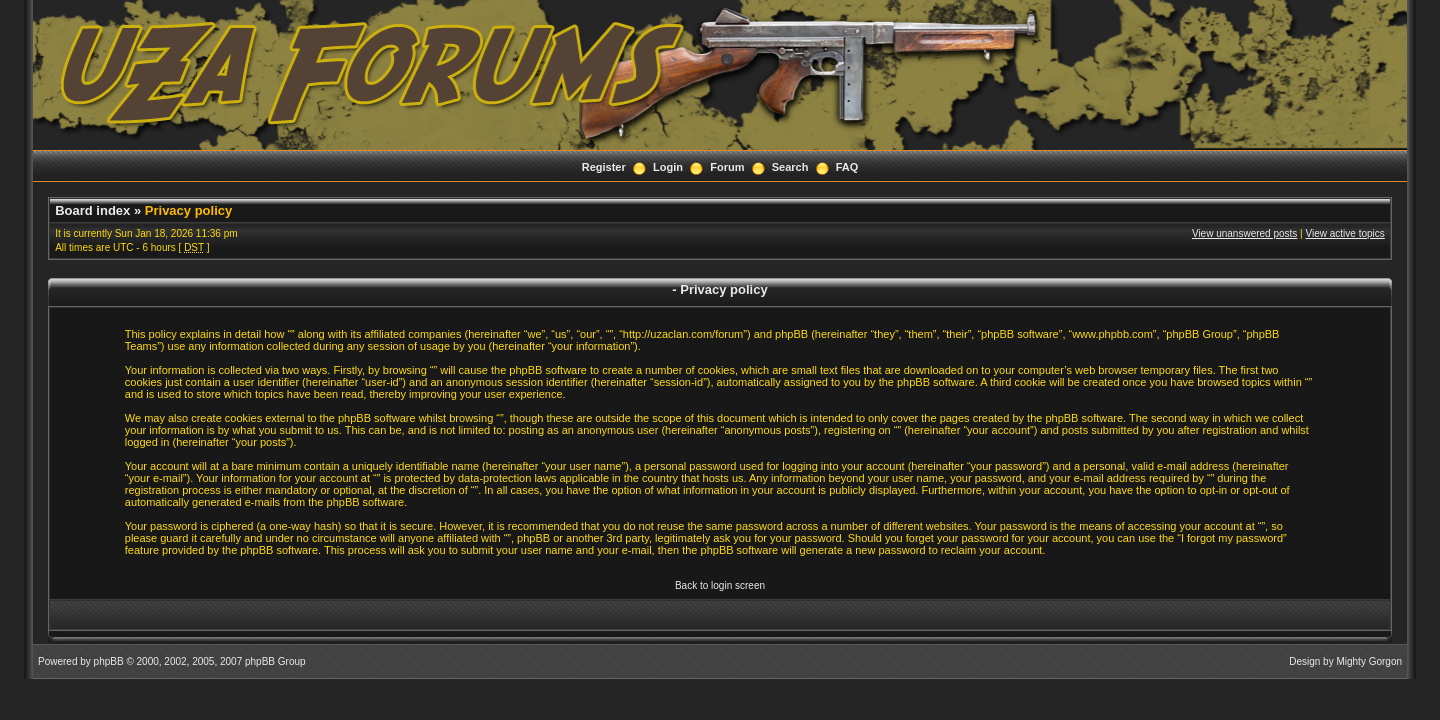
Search (790, 167)
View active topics (1345, 233)
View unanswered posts (1244, 233)
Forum (727, 167)
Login (668, 167)
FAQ (847, 167)
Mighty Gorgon (1369, 661)
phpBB (109, 661)
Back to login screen (720, 585)
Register (604, 167)
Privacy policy (188, 210)
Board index (92, 210)
